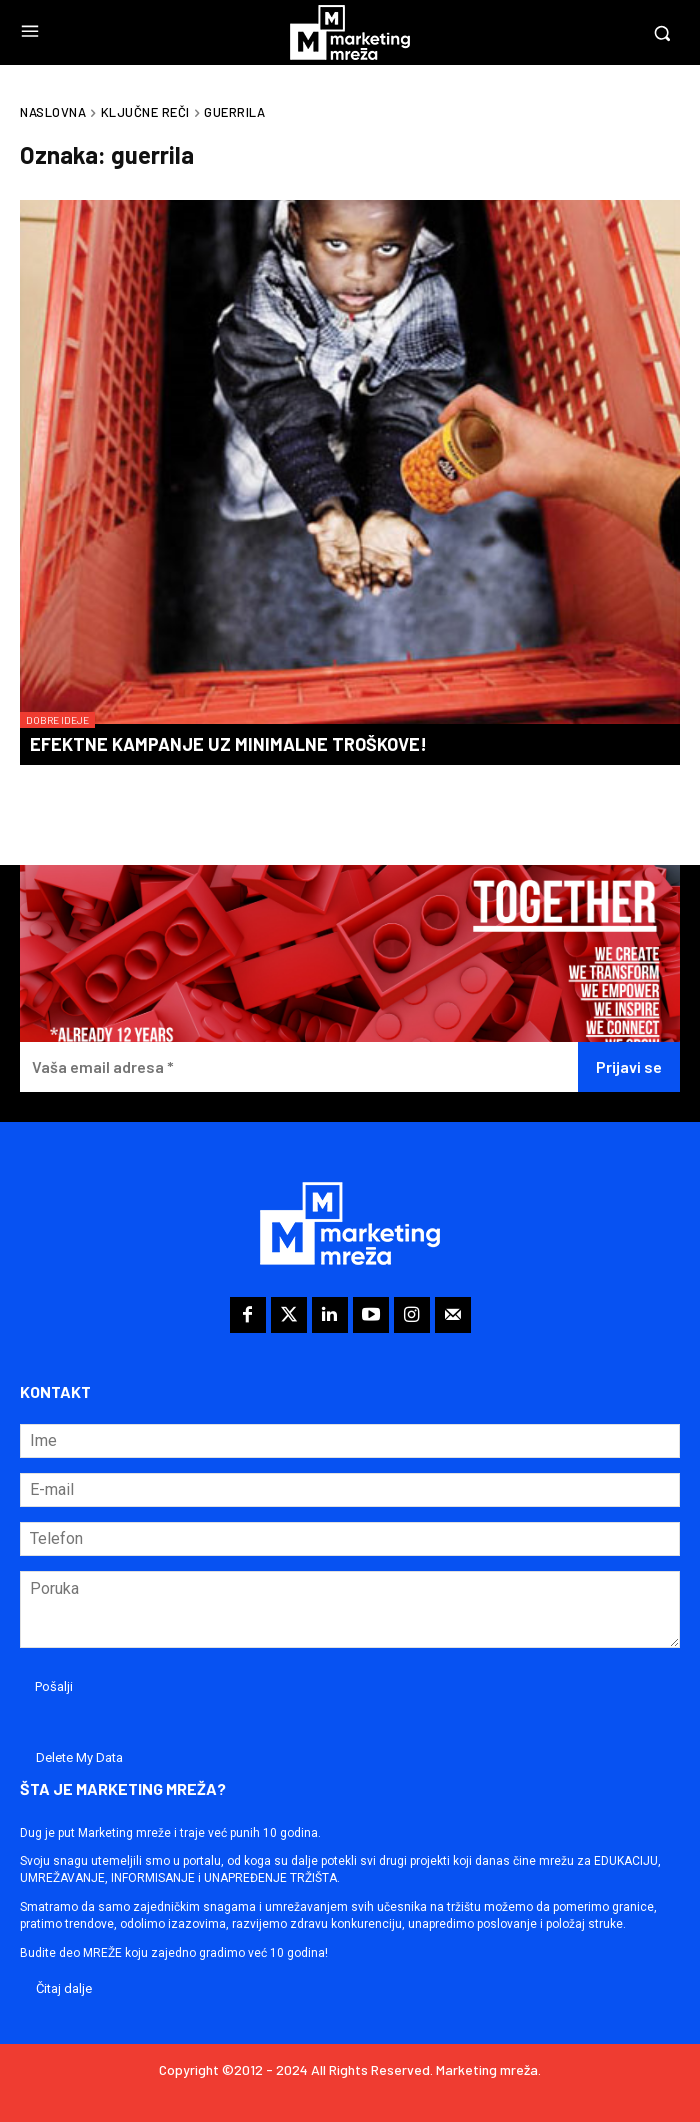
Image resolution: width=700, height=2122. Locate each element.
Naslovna (53, 112)
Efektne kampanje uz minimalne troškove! (228, 744)
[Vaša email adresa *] (299, 1067)
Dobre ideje (57, 720)
